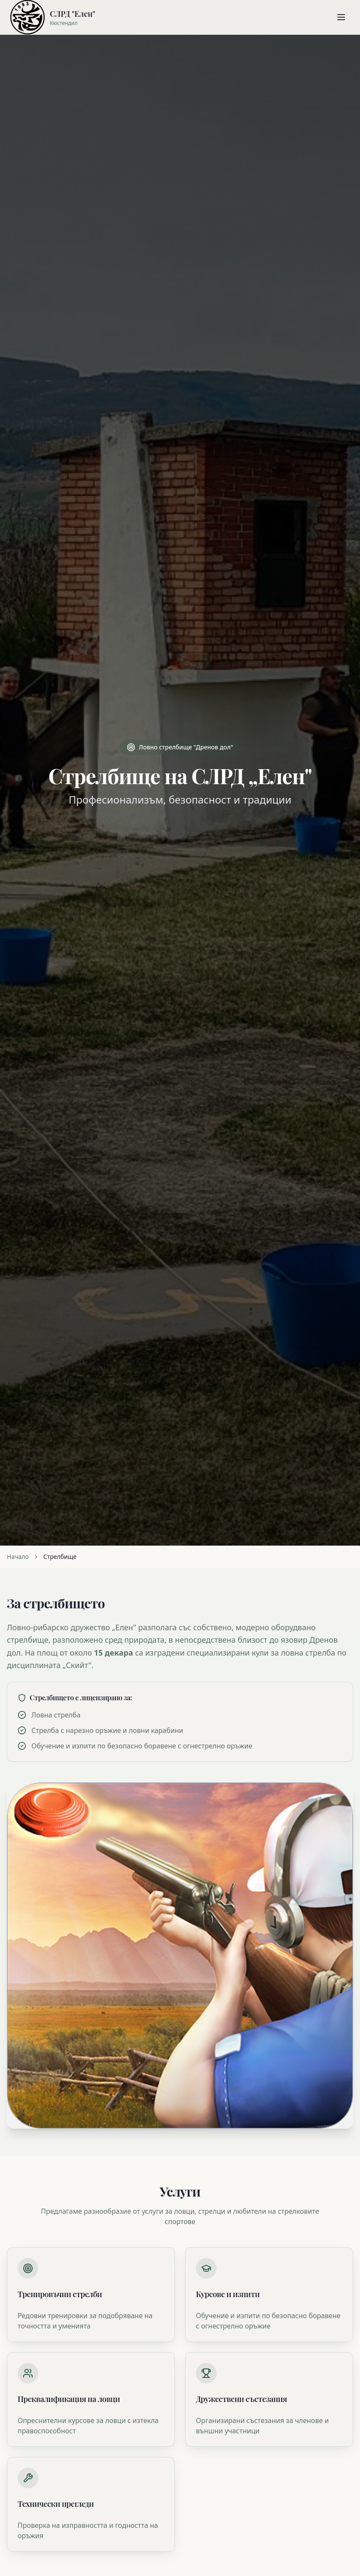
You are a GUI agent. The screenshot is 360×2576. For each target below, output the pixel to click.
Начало (18, 1556)
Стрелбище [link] (59, 1556)
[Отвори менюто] (341, 17)
